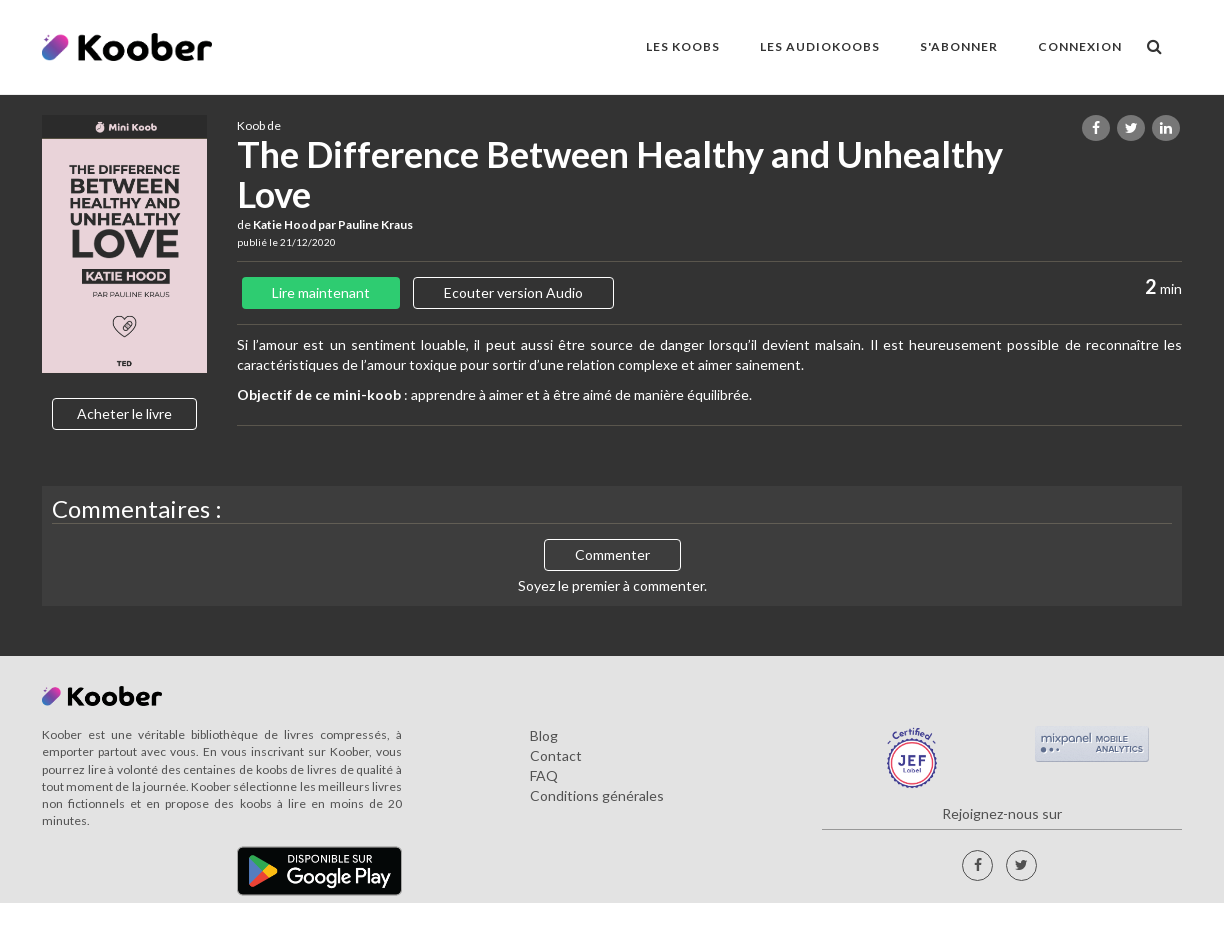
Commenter (612, 554)
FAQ (544, 775)
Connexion (1080, 46)
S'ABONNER (959, 46)
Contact (556, 755)
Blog (544, 735)
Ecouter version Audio (513, 292)
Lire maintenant (321, 292)
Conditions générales (597, 795)
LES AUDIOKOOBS (820, 46)
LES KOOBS (683, 46)
